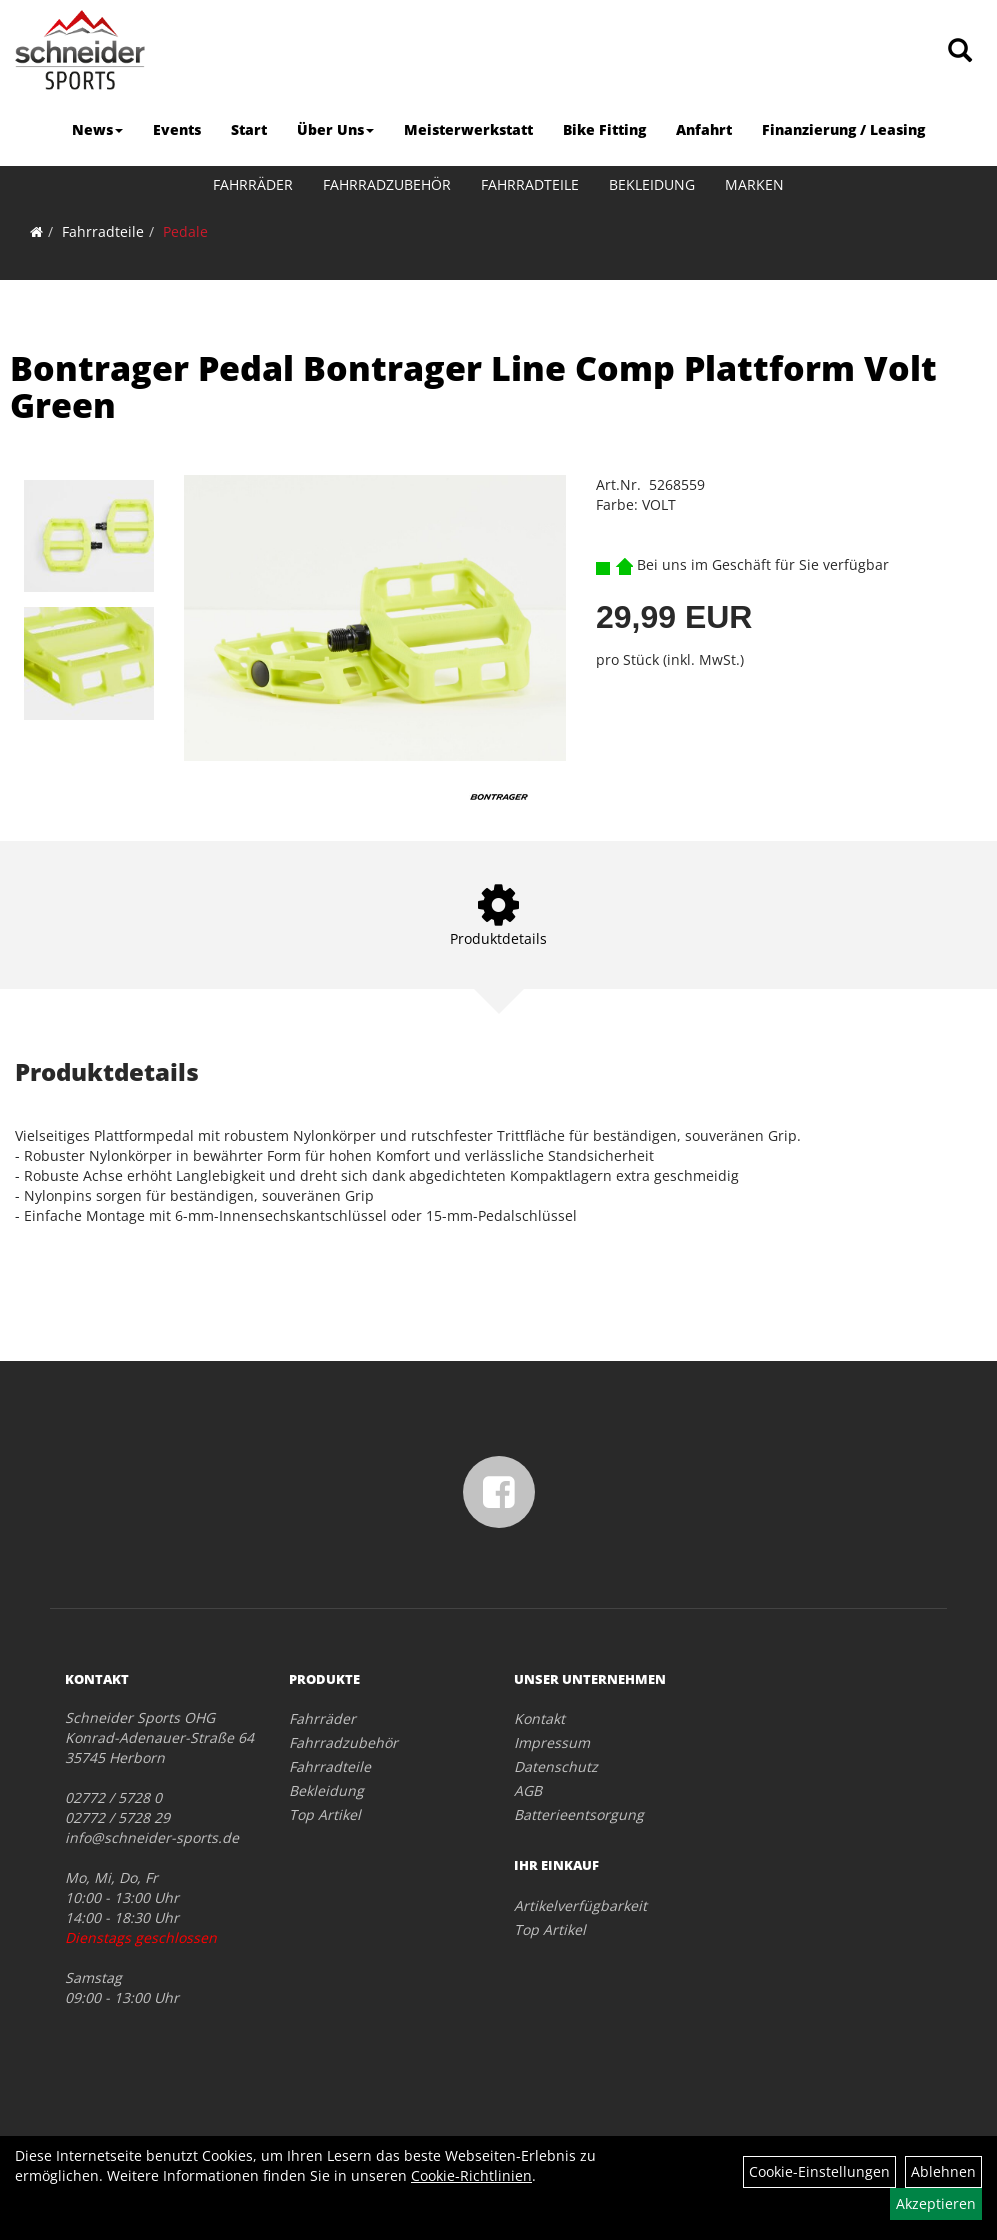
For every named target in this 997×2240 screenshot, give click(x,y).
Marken (754, 184)
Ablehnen (943, 2171)
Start (249, 129)
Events (177, 129)
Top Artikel (325, 1814)
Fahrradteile (530, 184)
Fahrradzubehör (387, 184)
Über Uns (335, 129)
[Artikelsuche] (960, 51)
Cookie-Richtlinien (471, 2175)
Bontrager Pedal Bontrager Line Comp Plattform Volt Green (473, 386)
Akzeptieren (936, 2203)
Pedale (185, 231)
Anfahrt (704, 129)
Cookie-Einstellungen (819, 2171)
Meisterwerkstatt (468, 129)
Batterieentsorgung (579, 1814)
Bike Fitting (604, 129)
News (97, 129)
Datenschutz (556, 1766)
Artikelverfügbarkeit (580, 1905)
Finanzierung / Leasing (843, 129)
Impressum (552, 1742)
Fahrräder (253, 184)
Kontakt (539, 1718)
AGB (528, 1790)
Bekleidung (652, 184)
